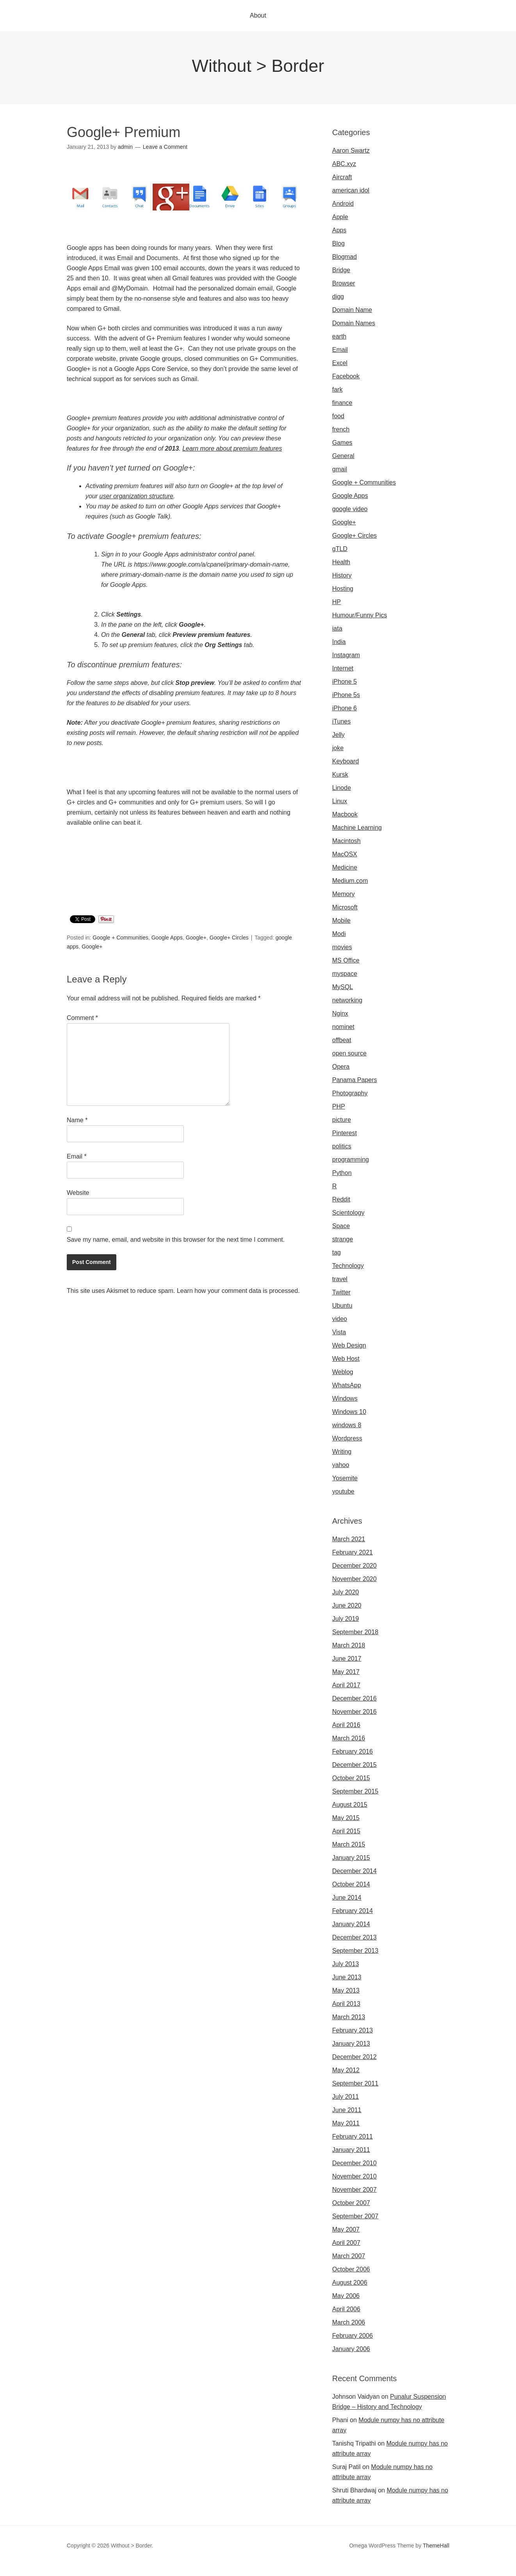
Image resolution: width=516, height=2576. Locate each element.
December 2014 (354, 1871)
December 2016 (354, 1698)
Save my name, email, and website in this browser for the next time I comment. (176, 1239)
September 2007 (355, 2216)
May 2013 (345, 1990)
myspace (344, 973)
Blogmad (344, 256)
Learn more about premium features (232, 448)
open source (349, 1053)
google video (350, 509)
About (258, 15)
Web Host (345, 1358)
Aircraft (342, 177)
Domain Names (353, 323)
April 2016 (346, 1725)
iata (337, 628)
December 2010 (354, 2163)
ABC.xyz (344, 163)
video (339, 1319)
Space (341, 1226)
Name (77, 1120)
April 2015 (346, 1831)
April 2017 (346, 1685)
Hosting (342, 588)
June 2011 (346, 2110)
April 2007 (346, 2242)
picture (341, 1119)
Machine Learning (357, 827)
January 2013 (351, 2043)
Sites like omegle (153, 2570)
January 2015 (351, 1857)
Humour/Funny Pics (359, 615)
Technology (348, 1265)
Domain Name (352, 310)
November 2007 (354, 2189)
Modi (339, 934)
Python (342, 1172)
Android (343, 203)
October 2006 (351, 2269)
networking (347, 1000)
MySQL (342, 987)
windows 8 (346, 1425)
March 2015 (348, 1844)
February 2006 (352, 2335)
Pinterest (344, 1133)
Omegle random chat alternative (222, 2570)
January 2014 (351, 1924)
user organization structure (136, 496)
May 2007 (345, 2229)
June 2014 (346, 1897)
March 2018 (348, 1645)
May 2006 (345, 2296)
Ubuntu (342, 1305)
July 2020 (345, 1592)
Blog (338, 243)
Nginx (340, 1013)
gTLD (339, 549)
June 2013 (346, 1977)
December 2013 (354, 1937)
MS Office (345, 960)
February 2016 (352, 1751)
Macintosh (346, 841)
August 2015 (349, 1804)
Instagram (346, 655)
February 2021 (352, 1552)
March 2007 (348, 2256)
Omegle (33, 2570)
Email (77, 1156)
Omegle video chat (295, 2570)
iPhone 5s (346, 695)
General (343, 456)
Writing (342, 1451)
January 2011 (351, 2149)
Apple (340, 217)
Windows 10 (349, 1411)
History (342, 575)
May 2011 (345, 2123)
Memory (343, 894)
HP (336, 602)
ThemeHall (436, 2545)
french (340, 429)
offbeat (341, 1040)
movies (342, 947)
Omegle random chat (98, 2570)
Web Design (349, 1345)
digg (338, 296)
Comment (82, 1017)
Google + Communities (120, 937)
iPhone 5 (344, 681)
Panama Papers (354, 1080)
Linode (341, 787)
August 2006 (349, 2282)
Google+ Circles (229, 937)
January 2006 (351, 2349)
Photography (350, 1093)
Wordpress (347, 1438)
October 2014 (351, 1884)
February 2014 (352, 1910)
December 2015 (354, 1764)
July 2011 (345, 2096)
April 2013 (346, 2003)
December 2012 (354, 2057)
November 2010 (354, 2176)
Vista (339, 1332)
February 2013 (352, 2030)
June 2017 (346, 1658)
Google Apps (167, 937)
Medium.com (350, 880)
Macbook (345, 814)
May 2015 (345, 1818)
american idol (350, 190)
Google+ (196, 937)
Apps (339, 230)
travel (339, 1279)
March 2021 (348, 1539)
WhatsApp (346, 1385)
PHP (338, 1106)
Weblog (342, 1372)
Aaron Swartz (351, 150)
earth (339, 336)
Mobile (341, 920)
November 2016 (354, 1711)
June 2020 (346, 1605)
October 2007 (351, 2203)
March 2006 (348, 2322)
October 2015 (351, 1778)
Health (341, 562)
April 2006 (346, 2309)
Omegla (57, 2570)
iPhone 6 (344, 708)
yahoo (340, 1465)
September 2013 (355, 1950)
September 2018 (355, 1632)
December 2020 (354, 1565)
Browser (343, 283)
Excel (339, 363)
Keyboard (345, 761)
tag (336, 1252)
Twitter (341, 1292)
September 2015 (355, 1791)
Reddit (341, 1199)
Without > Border (258, 66)
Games (342, 442)
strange (342, 1239)
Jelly (338, 734)
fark (337, 389)
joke (337, 748)
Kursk (340, 774)
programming (350, 1159)
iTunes (341, 721)
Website (78, 1192)
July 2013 (345, 1964)
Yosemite (345, 1478)
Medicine (344, 867)
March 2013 (348, 2017)
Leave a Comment (165, 147)
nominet (343, 1026)
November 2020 (354, 1579)
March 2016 (348, 1738)
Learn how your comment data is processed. (238, 1290)
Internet (342, 668)
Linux (339, 801)
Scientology (348, 1212)
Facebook (345, 376)
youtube (343, 1491)
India (339, 641)
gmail (339, 469)
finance (342, 402)
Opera (340, 1066)
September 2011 (355, 2083)
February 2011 (352, 2136)
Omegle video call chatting (359, 2570)
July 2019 (345, 1618)
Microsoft (345, 907)
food (338, 416)
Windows (345, 1398)
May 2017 (345, 1672)
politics (341, 1146)
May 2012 (345, 2070)
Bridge (341, 270)
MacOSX (344, 854)
